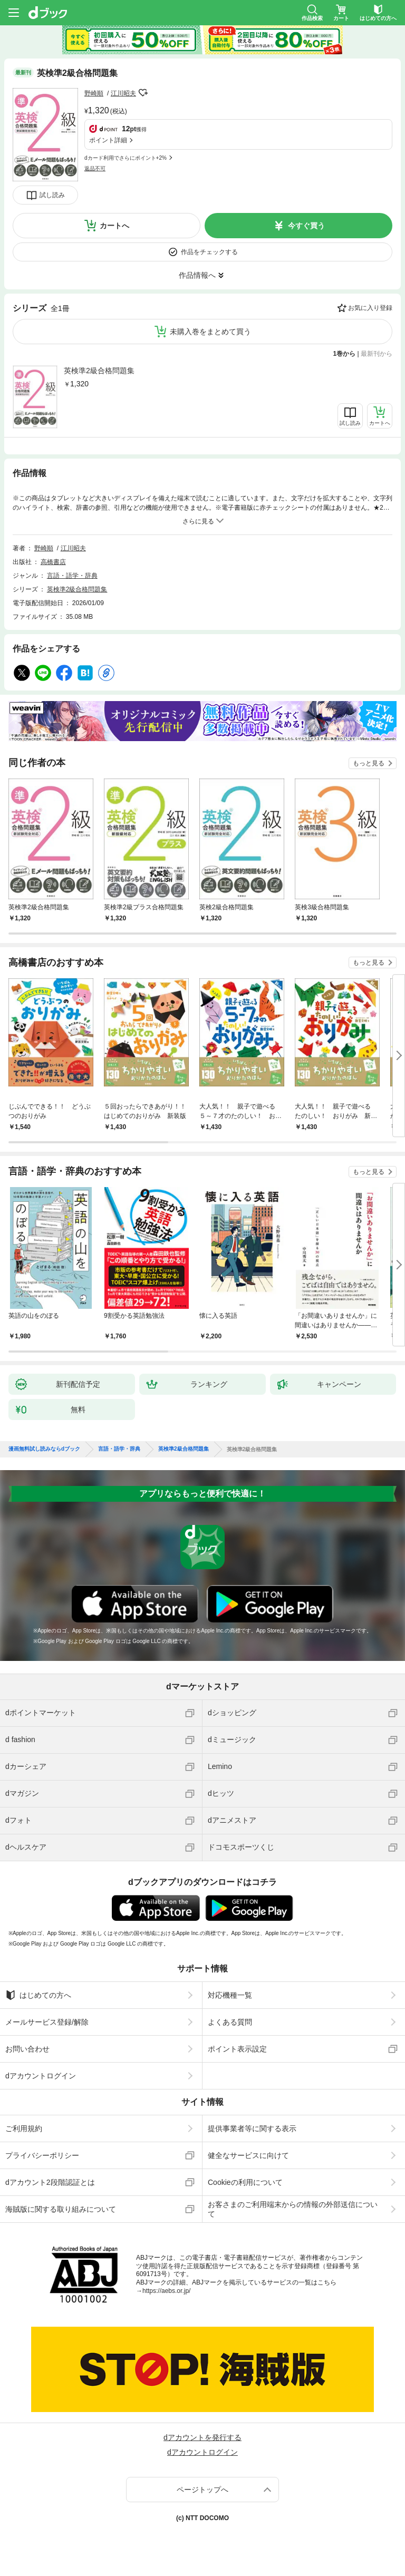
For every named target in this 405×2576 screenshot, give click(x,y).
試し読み (52, 195)
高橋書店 (53, 562)
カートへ (114, 225)
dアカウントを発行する (202, 2437)
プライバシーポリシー (42, 2155)
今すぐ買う (306, 225)
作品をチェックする (209, 252)
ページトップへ (202, 2489)
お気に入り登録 (370, 308)
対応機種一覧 (230, 1995)
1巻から (344, 354)
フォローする (143, 93)
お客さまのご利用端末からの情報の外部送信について (293, 2209)
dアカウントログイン (40, 2076)
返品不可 (94, 168)
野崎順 (93, 93)
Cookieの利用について (245, 2182)
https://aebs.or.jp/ (166, 2291)
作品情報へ (197, 275)
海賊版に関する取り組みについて (60, 2209)
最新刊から (376, 354)
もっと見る (368, 763)
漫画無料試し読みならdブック (44, 1449)
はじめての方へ (38, 1995)
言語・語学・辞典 (72, 575)
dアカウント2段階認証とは (50, 2182)
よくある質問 (230, 2022)
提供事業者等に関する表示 (252, 2128)
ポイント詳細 (108, 140)
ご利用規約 (23, 2128)
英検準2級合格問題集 (99, 370)
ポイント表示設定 (237, 2049)
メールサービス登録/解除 (47, 2022)
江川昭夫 (123, 93)
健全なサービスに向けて (248, 2155)
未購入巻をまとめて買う (210, 331)
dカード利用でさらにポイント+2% (125, 158)
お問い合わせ (27, 2049)
